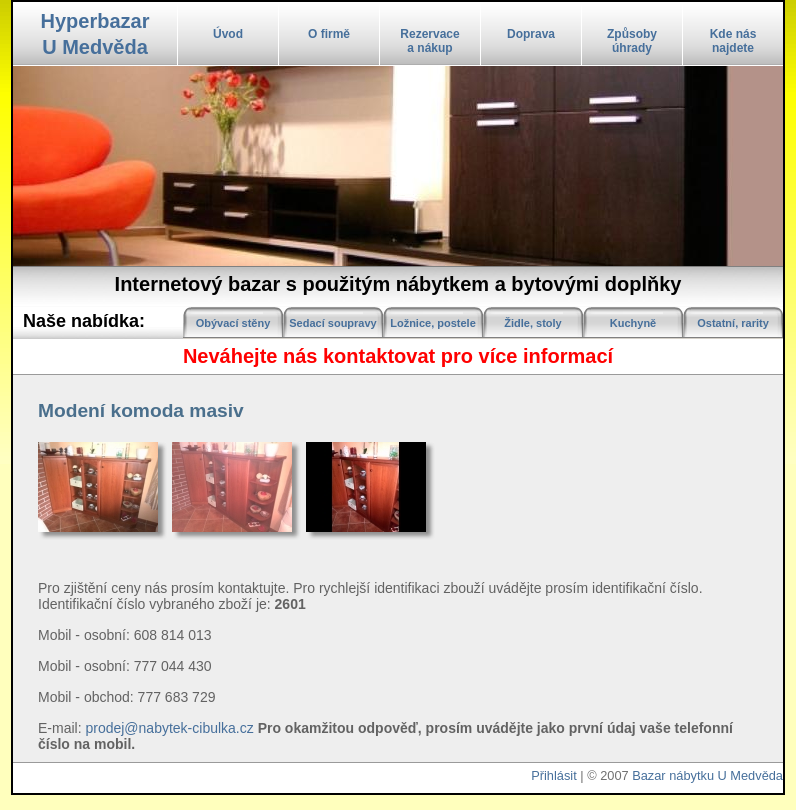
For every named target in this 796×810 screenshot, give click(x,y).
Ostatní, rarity (733, 323)
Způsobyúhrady (632, 41)
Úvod (228, 34)
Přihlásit (554, 775)
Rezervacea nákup (429, 41)
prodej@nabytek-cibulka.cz (169, 728)
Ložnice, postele (433, 323)
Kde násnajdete (733, 41)
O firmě (329, 34)
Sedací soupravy (332, 323)
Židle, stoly (532, 323)
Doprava (531, 34)
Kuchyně (633, 323)
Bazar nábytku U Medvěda (707, 775)
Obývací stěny (233, 323)
